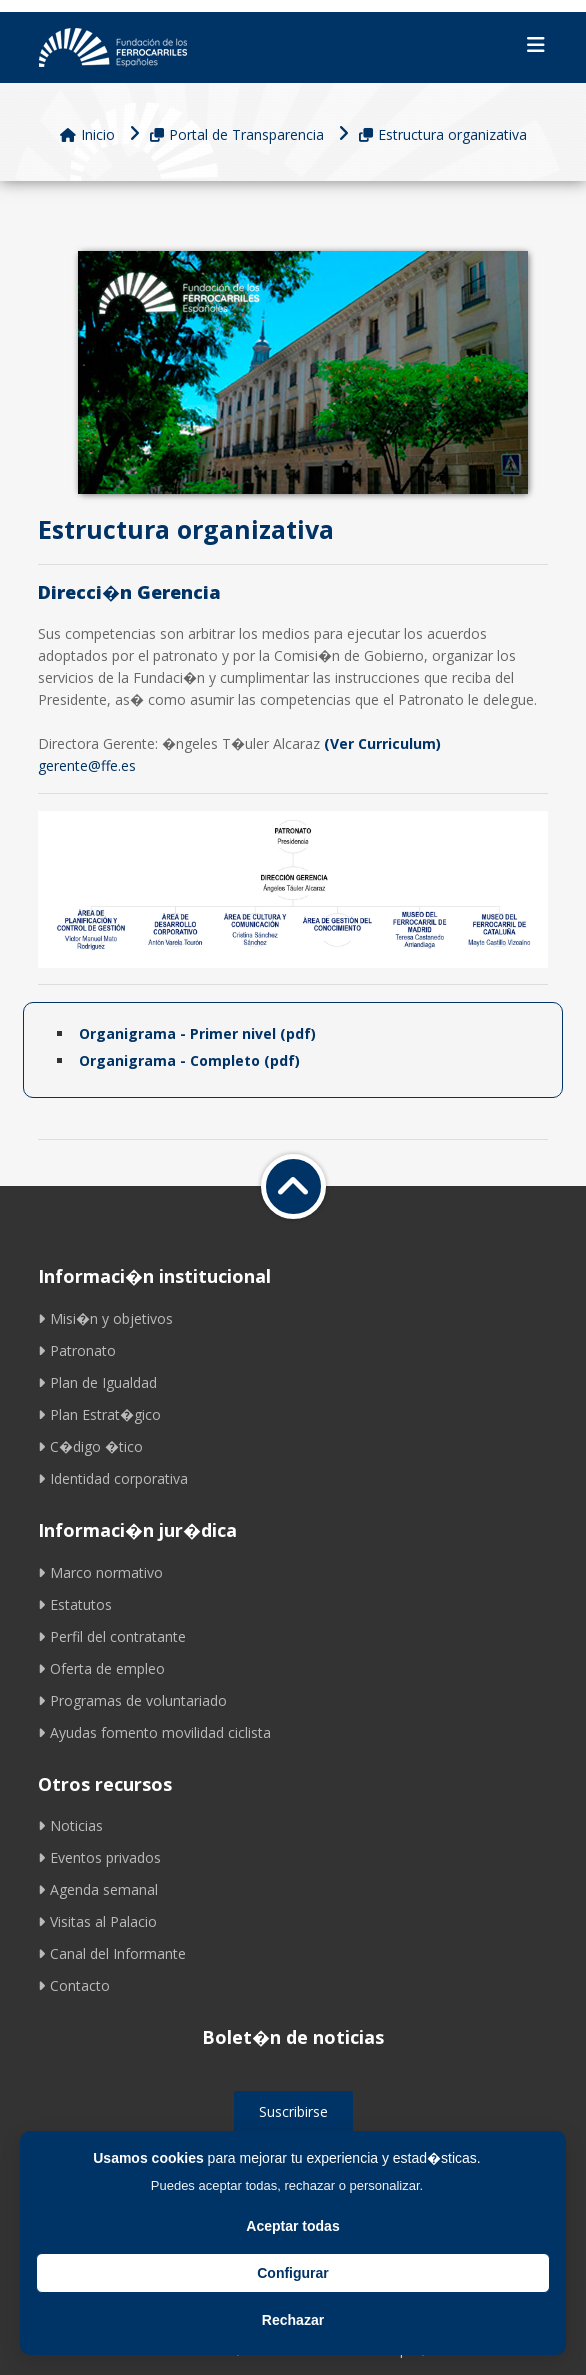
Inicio (87, 134)
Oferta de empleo (101, 1668)
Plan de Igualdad (97, 1382)
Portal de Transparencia (237, 134)
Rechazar (293, 2320)
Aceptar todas (292, 2226)
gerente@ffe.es (87, 765)
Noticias (70, 1825)
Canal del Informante (112, 1953)
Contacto (74, 1985)
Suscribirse (293, 2111)
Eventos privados (99, 1857)
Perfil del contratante (112, 1636)
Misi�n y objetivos (105, 1318)
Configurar (293, 2273)
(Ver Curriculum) (382, 743)
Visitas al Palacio (97, 1921)
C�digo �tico (90, 1446)
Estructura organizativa (443, 134)
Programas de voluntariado (132, 1700)
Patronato (77, 1350)
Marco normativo (100, 1572)
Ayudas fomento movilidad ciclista (154, 1732)
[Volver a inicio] (293, 1186)
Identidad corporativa (113, 1478)
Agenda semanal (98, 1889)
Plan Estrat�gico (99, 1414)
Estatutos (75, 1604)
